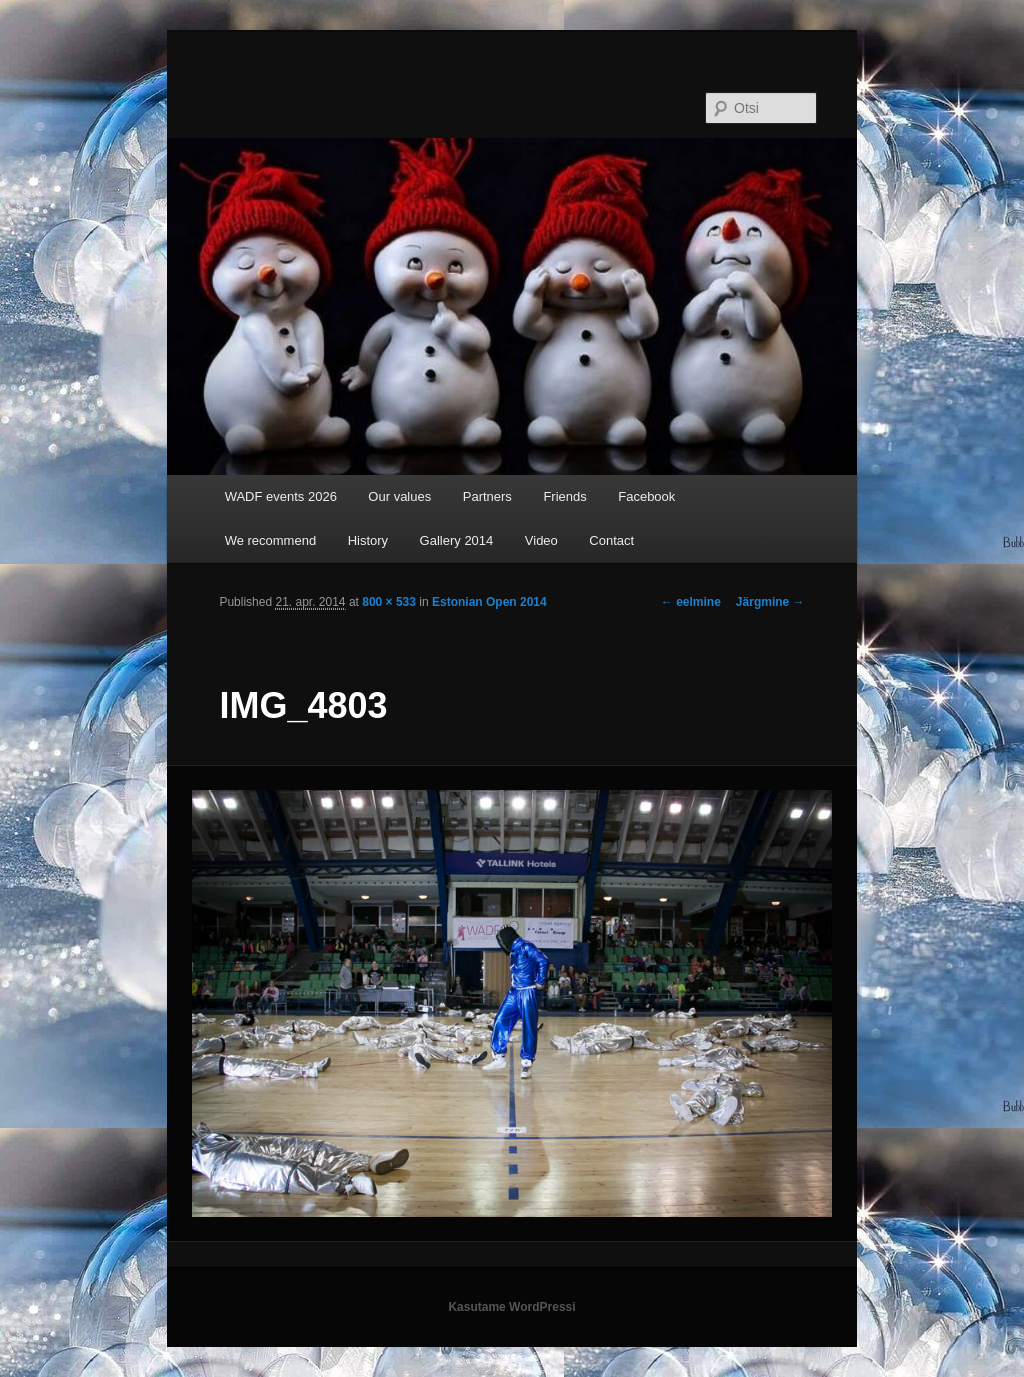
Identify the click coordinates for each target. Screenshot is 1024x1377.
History (368, 540)
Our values (399, 496)
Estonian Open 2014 (489, 602)
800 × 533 (389, 602)
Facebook (646, 496)
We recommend (271, 540)
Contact (611, 540)
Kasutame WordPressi (511, 1307)
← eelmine (691, 602)
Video (541, 540)
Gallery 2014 (457, 540)
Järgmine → (770, 602)
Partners (487, 496)
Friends (564, 496)
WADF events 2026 (281, 496)
